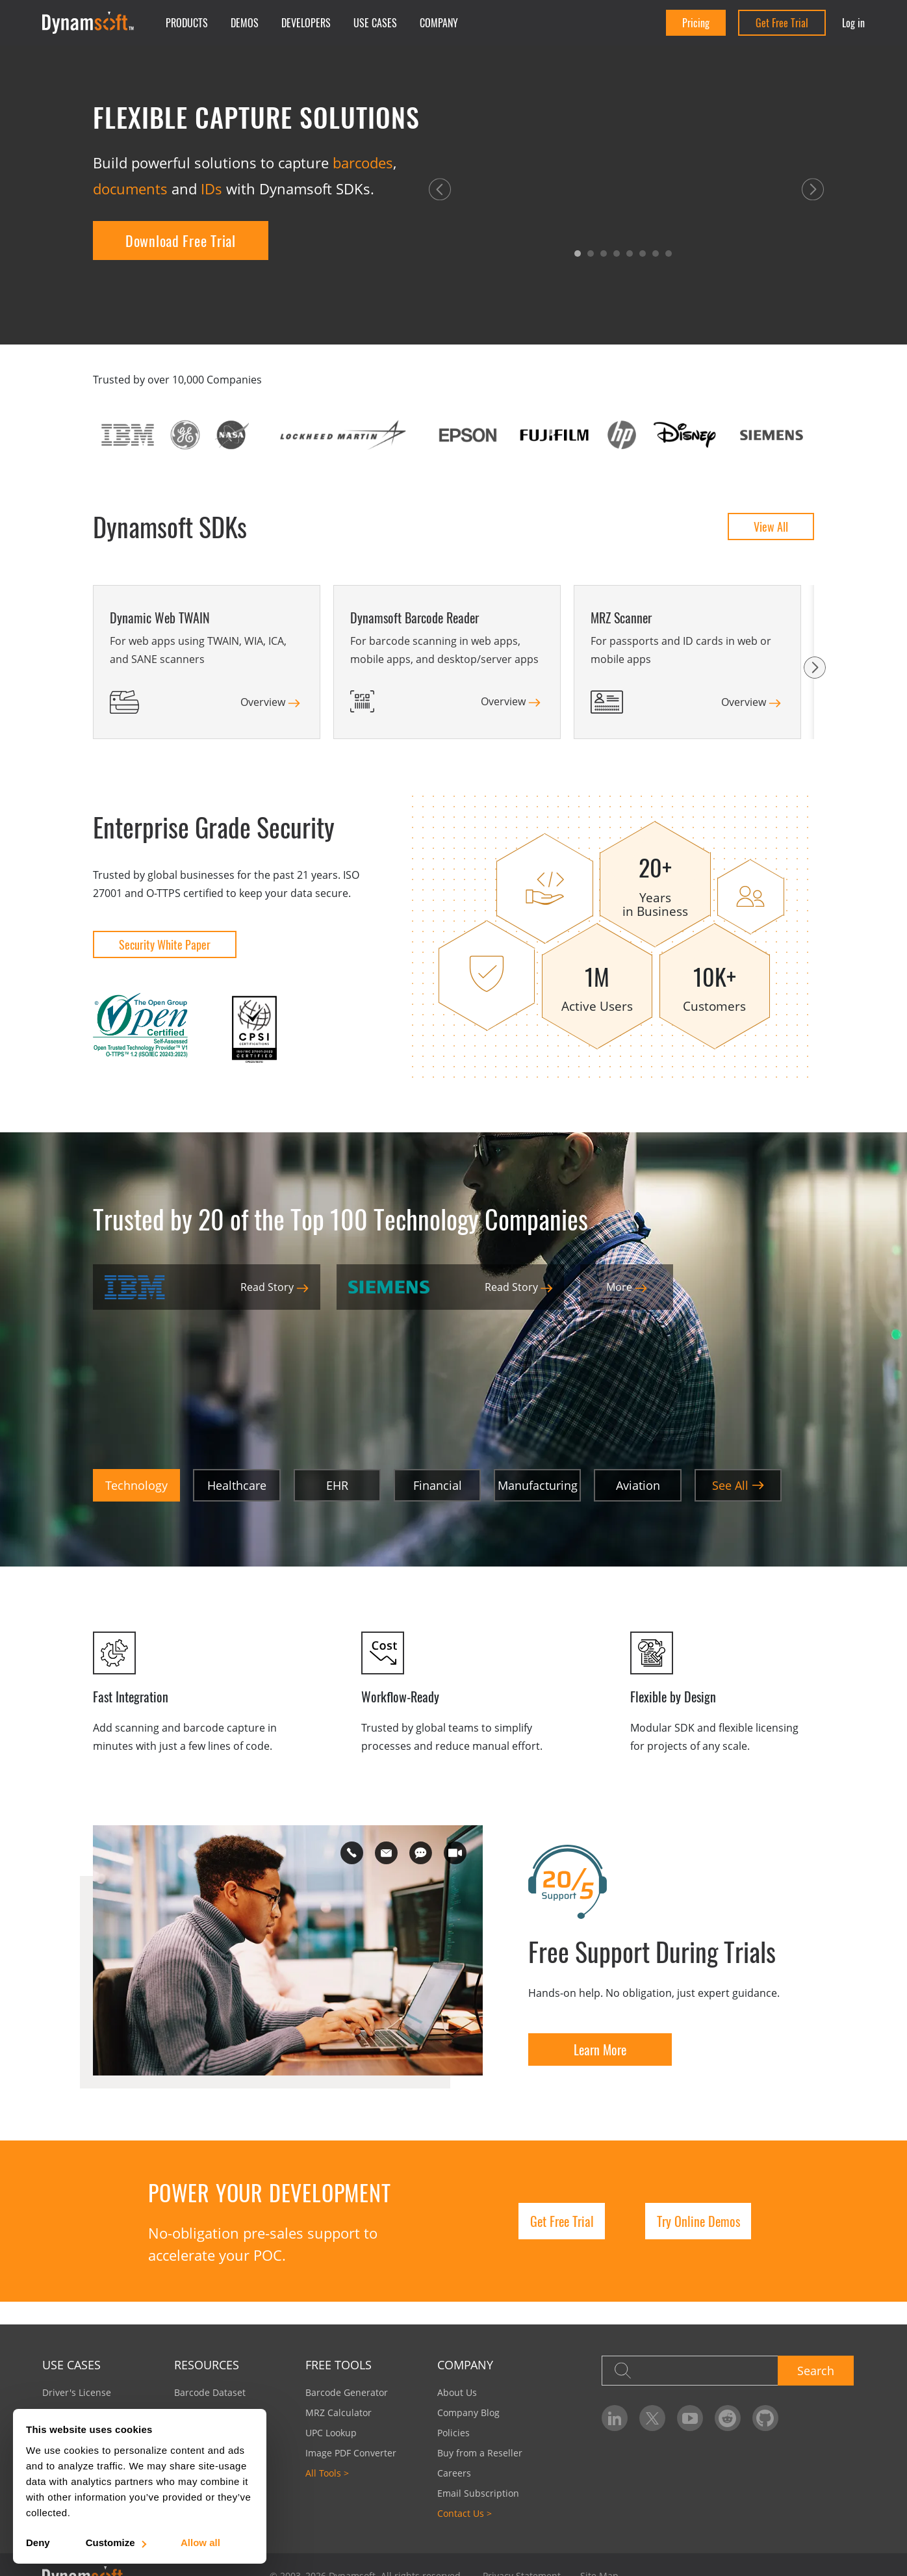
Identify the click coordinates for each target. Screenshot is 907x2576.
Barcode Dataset (210, 2392)
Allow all (200, 2542)
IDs (211, 188)
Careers (454, 2473)
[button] (440, 189)
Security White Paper (165, 944)
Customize (115, 2542)
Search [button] (815, 2370)
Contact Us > (464, 2513)
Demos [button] (245, 23)
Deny (38, 2542)
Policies (453, 2432)
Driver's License (76, 2392)
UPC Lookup (331, 2432)
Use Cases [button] (375, 23)
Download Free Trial (180, 240)
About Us (457, 2392)
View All (771, 526)
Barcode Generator (346, 2392)
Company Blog (468, 2412)
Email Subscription (478, 2493)
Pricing (695, 23)
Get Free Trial (782, 23)
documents (130, 188)
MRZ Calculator (338, 2412)
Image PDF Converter (350, 2453)
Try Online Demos (698, 2221)
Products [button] (187, 23)
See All (738, 1485)
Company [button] (439, 23)
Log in (853, 23)
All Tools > (327, 2473)
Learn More (600, 2049)
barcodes (363, 162)
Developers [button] (306, 23)
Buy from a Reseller (479, 2453)
